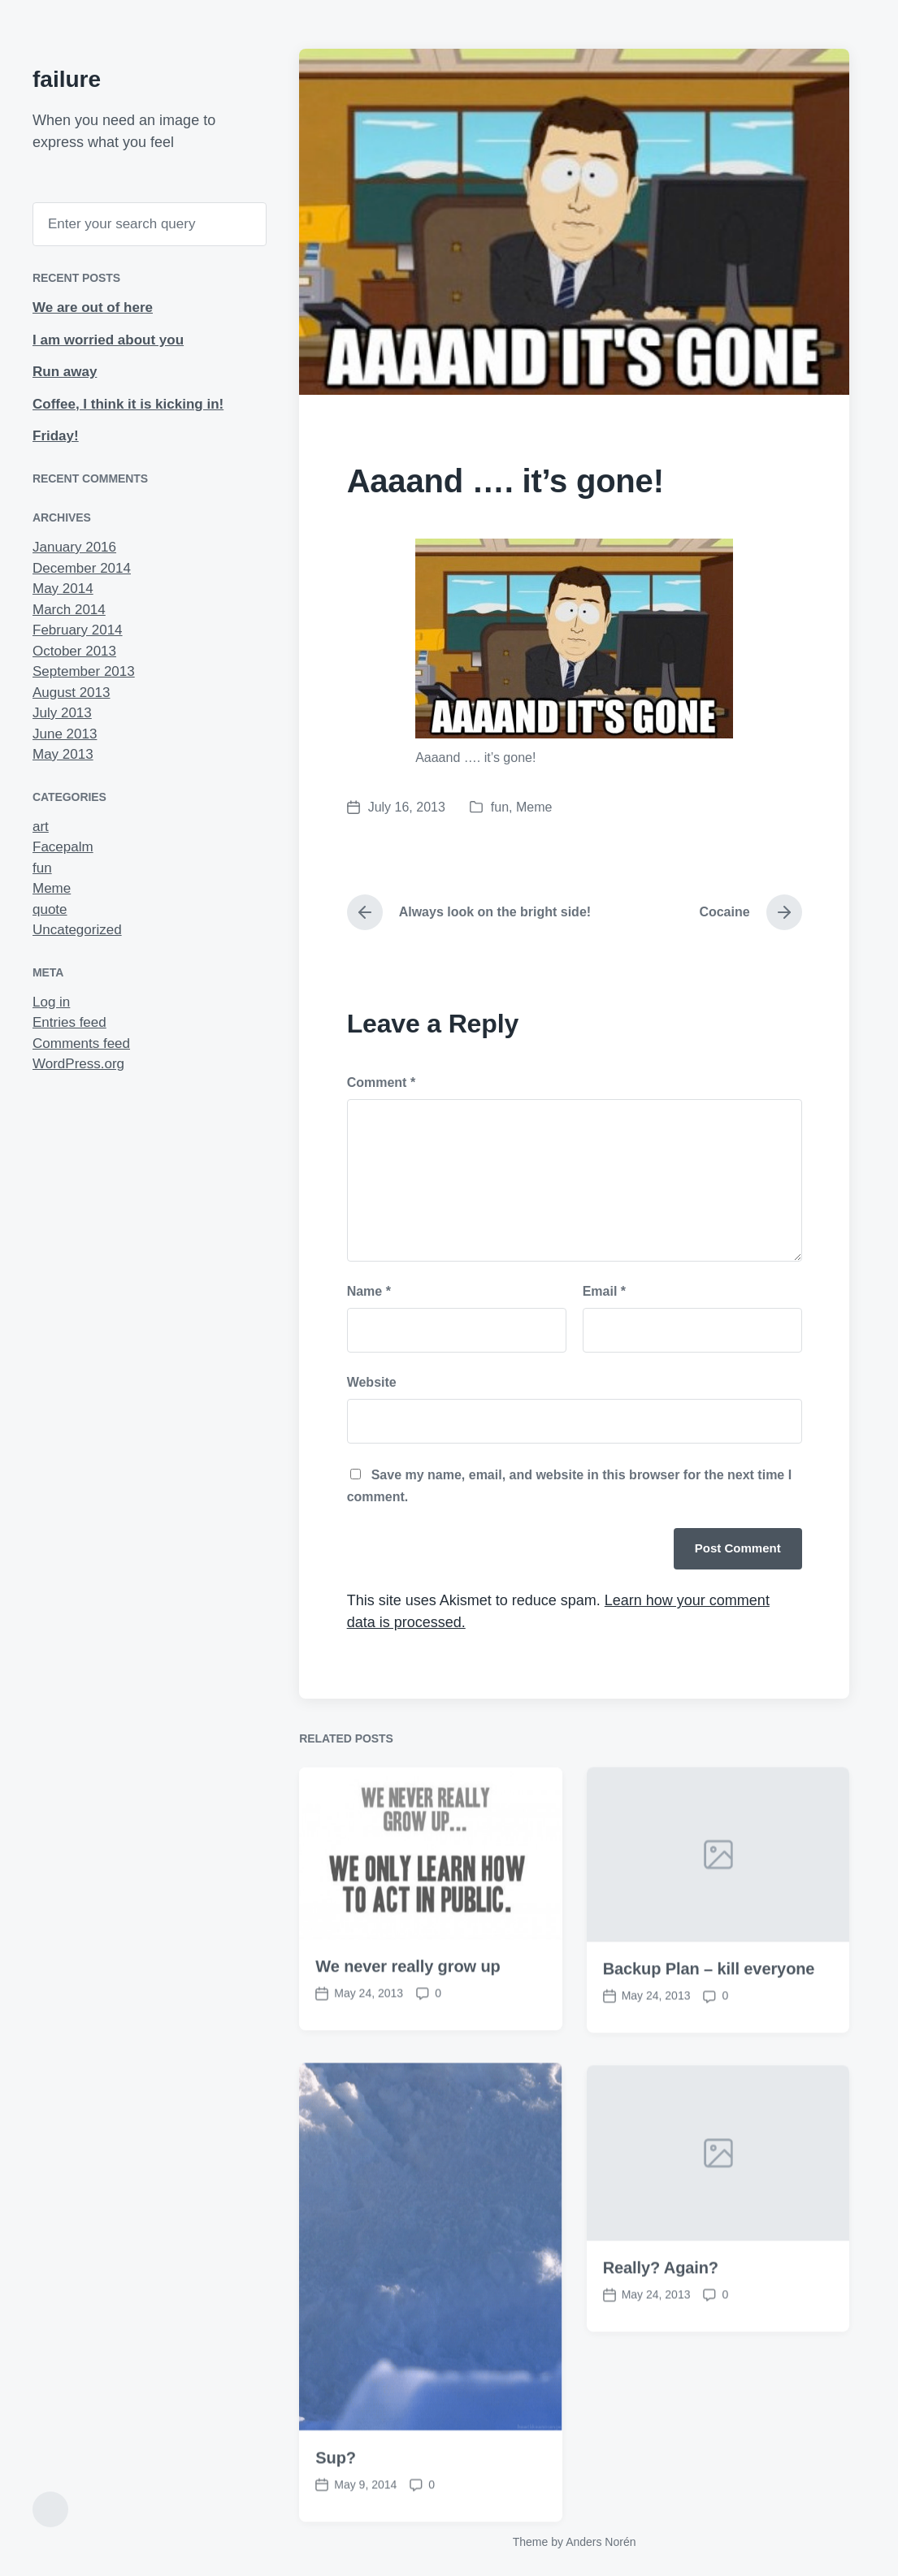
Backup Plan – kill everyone (709, 2037)
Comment (381, 1082)
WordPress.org (78, 1064)
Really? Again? (660, 2335)
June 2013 (65, 734)
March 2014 (69, 609)
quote (50, 909)
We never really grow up (407, 2034)
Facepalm (63, 847)
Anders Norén (601, 2541)
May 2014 (63, 588)
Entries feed (69, 1022)
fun (42, 868)
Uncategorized (77, 929)
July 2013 (62, 713)
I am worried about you (108, 340)
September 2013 (84, 671)
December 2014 (82, 568)
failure (67, 79)
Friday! (56, 436)
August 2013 (71, 692)
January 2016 (74, 547)
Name (369, 1291)
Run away (65, 371)
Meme (52, 888)
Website (372, 1382)
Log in (51, 1002)
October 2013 (74, 651)
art (41, 826)
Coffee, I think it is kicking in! (128, 404)
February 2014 (78, 630)
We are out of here (93, 307)
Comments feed (81, 1043)
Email (604, 1291)
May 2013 (63, 754)
